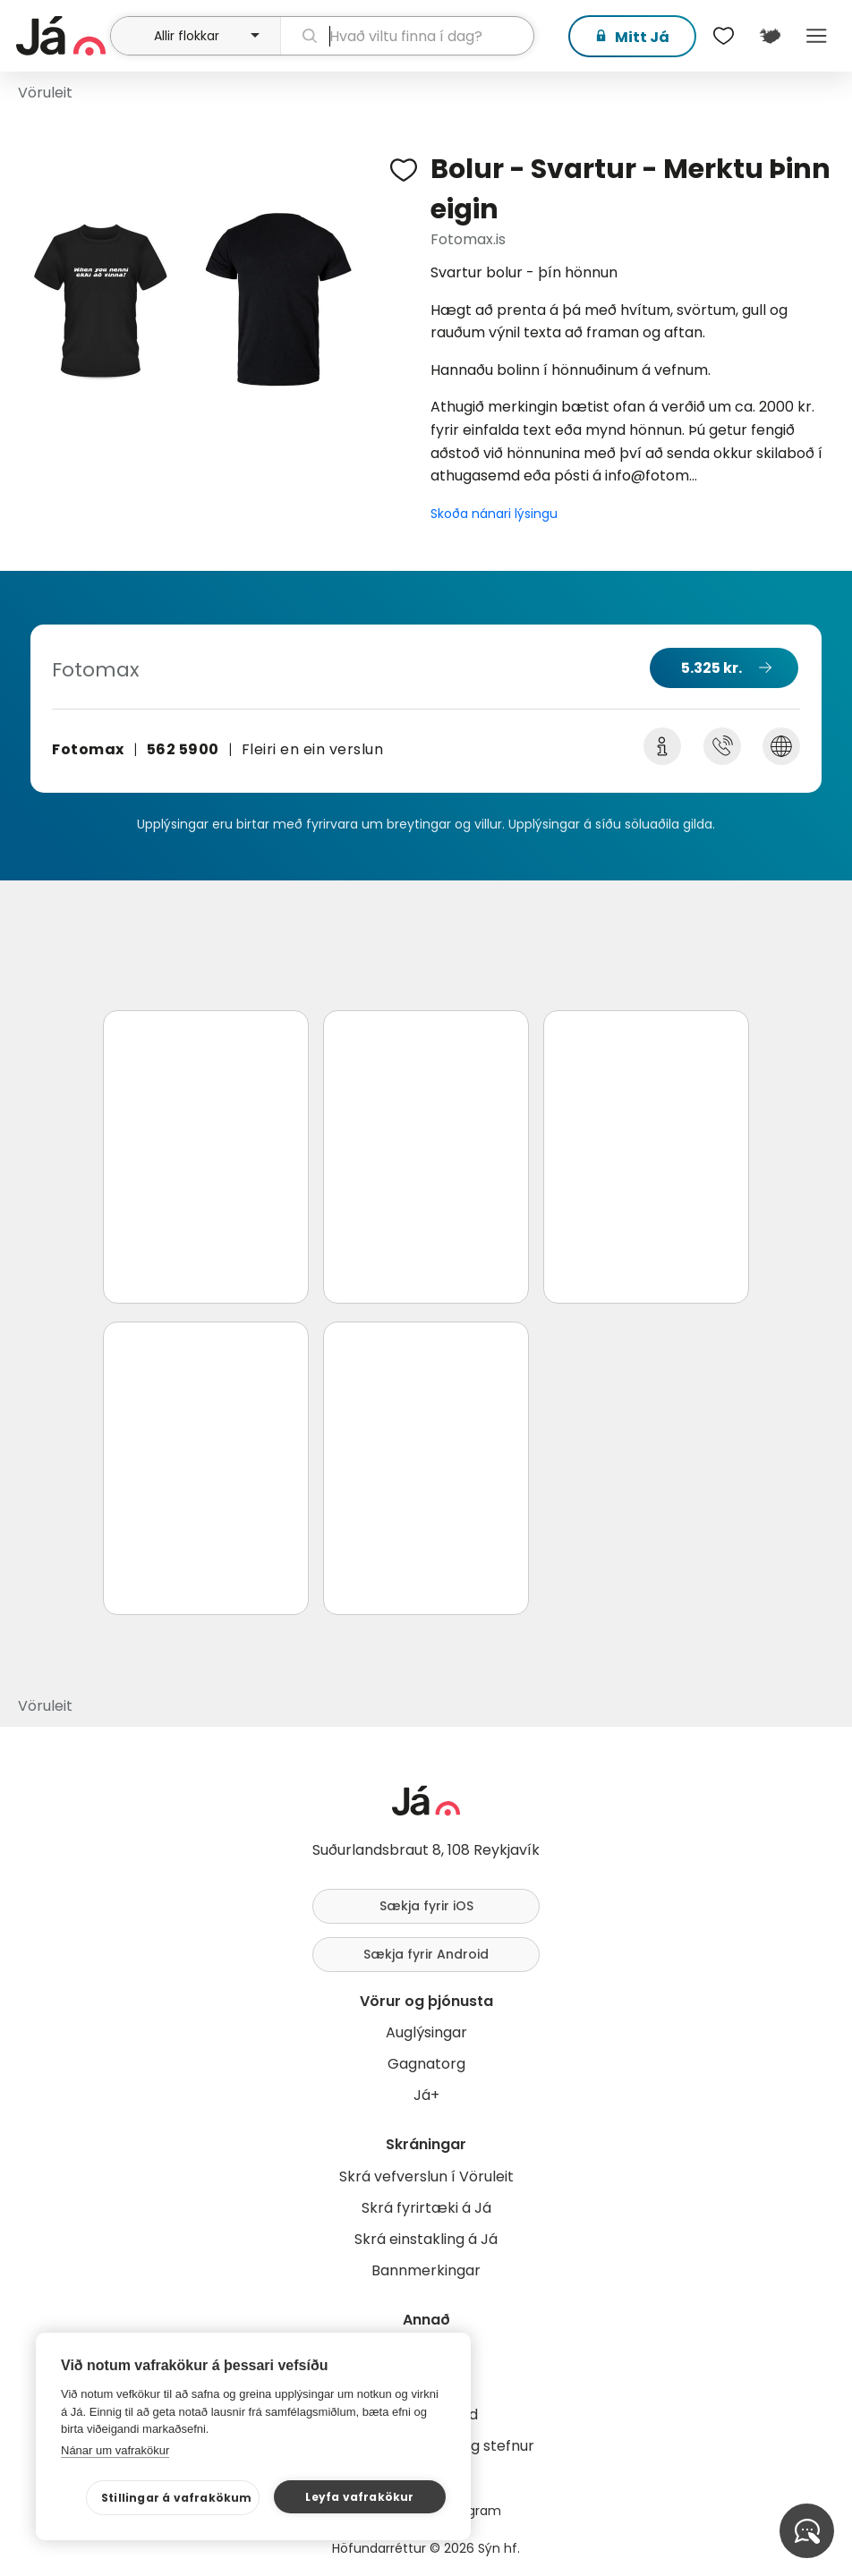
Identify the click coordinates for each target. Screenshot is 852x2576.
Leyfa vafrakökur (359, 2496)
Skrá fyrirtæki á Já (426, 2208)
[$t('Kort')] (769, 35)
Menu (816, 35)
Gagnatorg (426, 2063)
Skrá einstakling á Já (426, 2239)
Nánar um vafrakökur (115, 2450)
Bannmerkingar (426, 2270)
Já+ (426, 2095)
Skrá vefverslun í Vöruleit (426, 2176)
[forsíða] (61, 35)
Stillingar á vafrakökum (176, 2497)
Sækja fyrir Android (426, 1954)
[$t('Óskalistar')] (723, 35)
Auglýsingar (426, 2032)
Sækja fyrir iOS (426, 1906)
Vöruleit (45, 92)
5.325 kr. (711, 668)
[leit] (407, 36)
